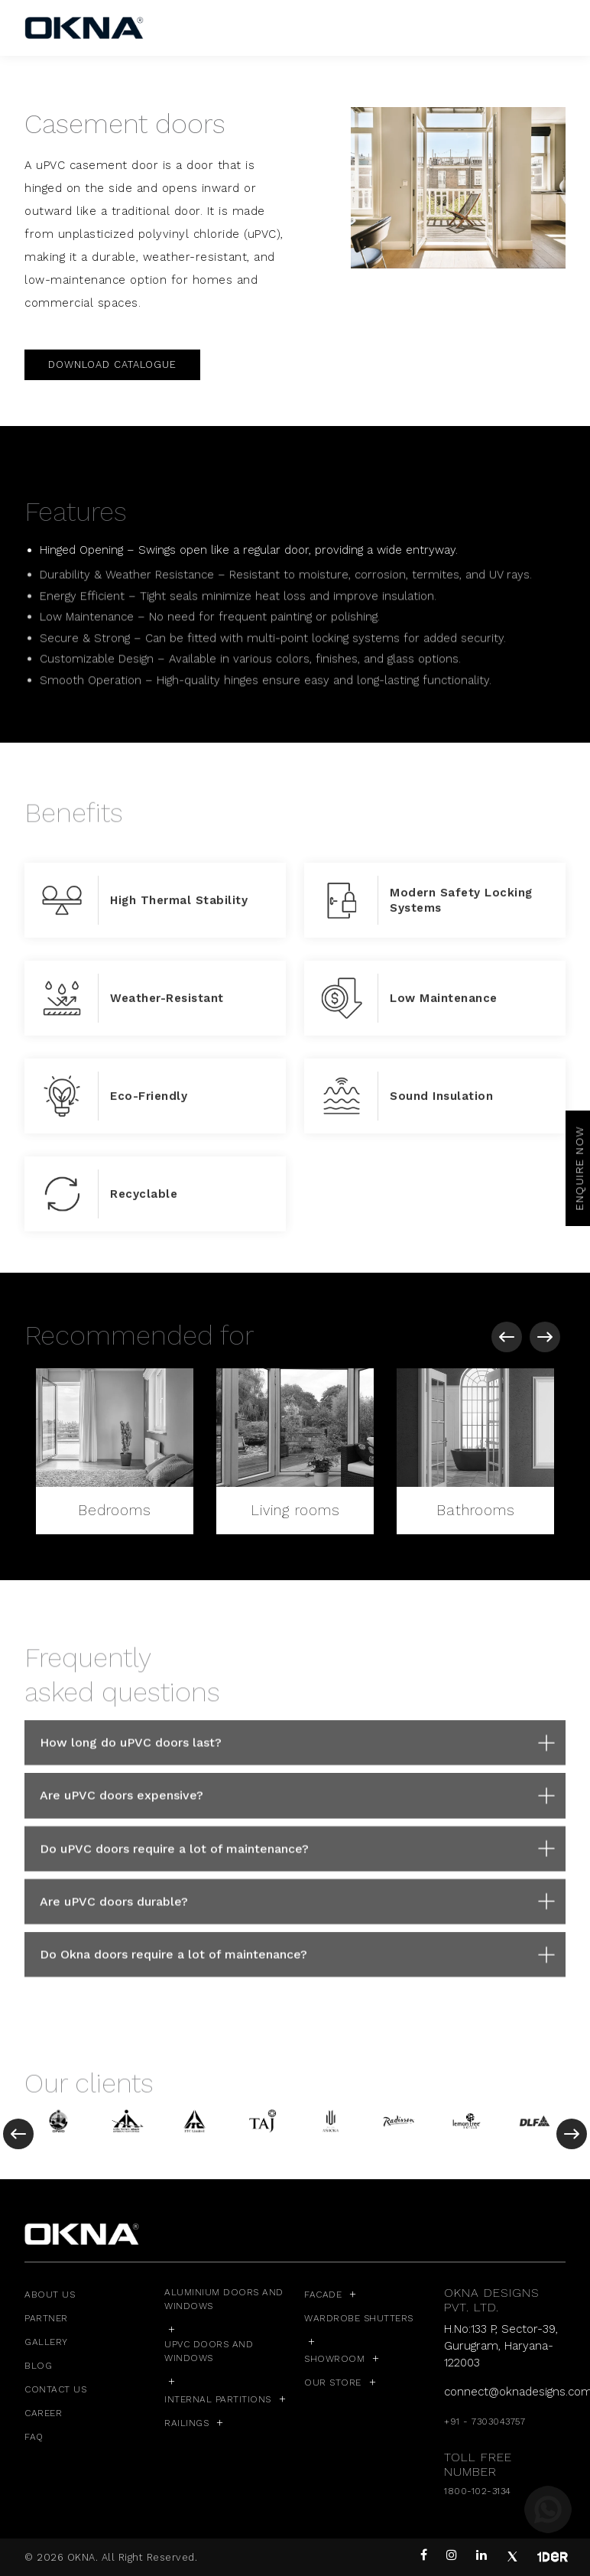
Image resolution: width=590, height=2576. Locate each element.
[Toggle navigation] (556, 28)
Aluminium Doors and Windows (224, 2299)
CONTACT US (55, 2389)
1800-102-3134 (477, 2491)
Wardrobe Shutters (358, 2318)
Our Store (332, 2382)
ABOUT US (49, 2294)
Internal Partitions (217, 2399)
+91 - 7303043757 (484, 2421)
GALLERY (46, 2342)
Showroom (334, 2358)
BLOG (38, 2365)
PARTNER (46, 2318)
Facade (323, 2294)
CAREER (43, 2413)
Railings (186, 2423)
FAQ (34, 2436)
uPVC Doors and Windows (208, 2351)
